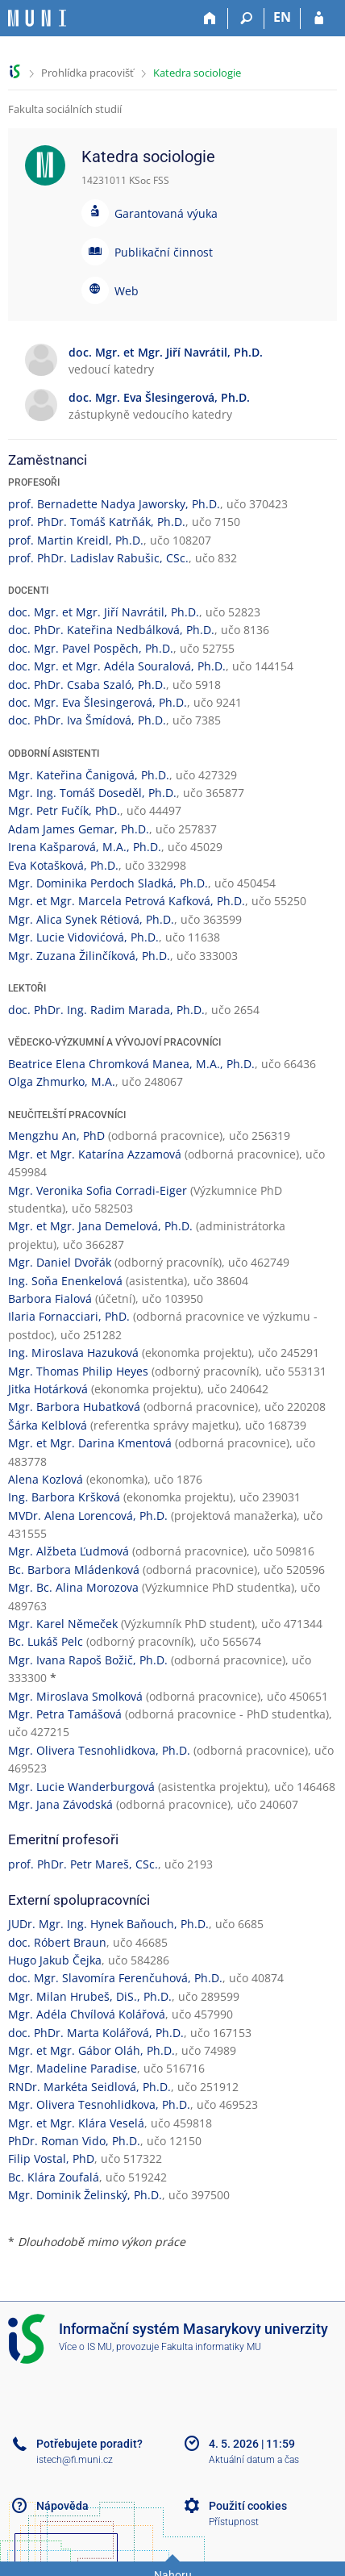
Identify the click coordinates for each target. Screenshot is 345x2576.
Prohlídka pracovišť (87, 72)
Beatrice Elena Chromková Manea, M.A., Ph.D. (131, 1063)
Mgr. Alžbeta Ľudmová (68, 1551)
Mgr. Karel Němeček (63, 1623)
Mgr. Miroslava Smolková (75, 1696)
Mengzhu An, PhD (56, 1135)
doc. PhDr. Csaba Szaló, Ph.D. (87, 684)
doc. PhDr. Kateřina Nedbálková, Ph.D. (111, 629)
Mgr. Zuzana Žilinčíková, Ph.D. (89, 955)
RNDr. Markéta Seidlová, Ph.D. (89, 2086)
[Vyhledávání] (246, 18)
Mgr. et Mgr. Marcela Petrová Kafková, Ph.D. (126, 900)
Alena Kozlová (45, 1479)
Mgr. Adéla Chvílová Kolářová (86, 2014)
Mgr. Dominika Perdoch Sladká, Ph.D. (108, 883)
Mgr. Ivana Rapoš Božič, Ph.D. (88, 1660)
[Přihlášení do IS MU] (319, 18)
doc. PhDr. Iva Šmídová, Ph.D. (87, 720)
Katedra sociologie (197, 72)
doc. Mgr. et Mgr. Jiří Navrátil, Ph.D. (103, 612)
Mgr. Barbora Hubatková (74, 1406)
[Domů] (210, 18)
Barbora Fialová (50, 1298)
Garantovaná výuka (166, 213)
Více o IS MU (85, 2347)
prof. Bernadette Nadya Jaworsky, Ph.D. (114, 503)
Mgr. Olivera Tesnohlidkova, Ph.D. (99, 1750)
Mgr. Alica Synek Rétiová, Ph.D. (91, 919)
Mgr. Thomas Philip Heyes (78, 1371)
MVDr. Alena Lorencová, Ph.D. (88, 1515)
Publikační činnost (163, 252)
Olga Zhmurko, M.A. (61, 1081)
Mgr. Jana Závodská (60, 1804)
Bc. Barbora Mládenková (73, 1569)
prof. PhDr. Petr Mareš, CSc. (83, 1864)
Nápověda (62, 2505)
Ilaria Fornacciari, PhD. (69, 1316)
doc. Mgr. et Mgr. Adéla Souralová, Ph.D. (117, 666)
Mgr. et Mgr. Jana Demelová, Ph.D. (100, 1226)
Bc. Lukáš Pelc (45, 1641)
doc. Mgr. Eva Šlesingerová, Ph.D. (97, 702)
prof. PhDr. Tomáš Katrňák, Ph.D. (96, 521)
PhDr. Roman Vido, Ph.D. (74, 2140)
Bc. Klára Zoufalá (53, 2177)
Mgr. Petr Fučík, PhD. (64, 810)
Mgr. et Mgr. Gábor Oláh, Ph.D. (91, 2050)
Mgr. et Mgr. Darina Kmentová (90, 1443)
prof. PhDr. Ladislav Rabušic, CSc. (98, 558)
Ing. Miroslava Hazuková (73, 1352)
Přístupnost (234, 2522)
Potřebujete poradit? (89, 2443)
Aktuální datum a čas (254, 2459)
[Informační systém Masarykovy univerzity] (37, 18)
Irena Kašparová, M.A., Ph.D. (84, 846)
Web (126, 291)
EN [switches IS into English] (282, 17)
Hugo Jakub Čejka (55, 1960)
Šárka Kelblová (47, 1425)
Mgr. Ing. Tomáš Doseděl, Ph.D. (92, 792)
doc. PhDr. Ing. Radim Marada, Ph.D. (106, 1009)
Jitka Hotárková (48, 1389)
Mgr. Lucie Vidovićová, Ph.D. (83, 937)
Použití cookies (248, 2505)
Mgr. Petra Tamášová (65, 1714)
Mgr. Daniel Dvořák (59, 1262)
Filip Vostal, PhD (51, 2158)
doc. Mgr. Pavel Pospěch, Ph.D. (90, 648)
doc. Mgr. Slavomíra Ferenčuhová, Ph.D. (115, 1977)
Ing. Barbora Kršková (64, 1497)
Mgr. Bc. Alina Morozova (73, 1587)
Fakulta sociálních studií (65, 109)
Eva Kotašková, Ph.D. (63, 865)
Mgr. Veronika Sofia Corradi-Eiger (97, 1190)
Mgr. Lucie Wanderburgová (81, 1786)
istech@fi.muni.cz (74, 2459)
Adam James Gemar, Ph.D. (78, 829)
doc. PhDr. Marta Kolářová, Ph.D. (96, 2032)
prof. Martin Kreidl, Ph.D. (75, 540)
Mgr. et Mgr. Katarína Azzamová (94, 1154)
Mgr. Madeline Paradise (72, 2068)
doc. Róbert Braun (57, 1942)
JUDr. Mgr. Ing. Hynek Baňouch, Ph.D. (108, 1923)
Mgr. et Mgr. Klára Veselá (76, 2123)
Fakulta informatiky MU (211, 2347)
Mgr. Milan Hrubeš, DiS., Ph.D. (90, 1996)
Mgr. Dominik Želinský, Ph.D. (85, 2194)
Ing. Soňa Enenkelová (65, 1280)
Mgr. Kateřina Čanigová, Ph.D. (88, 775)
